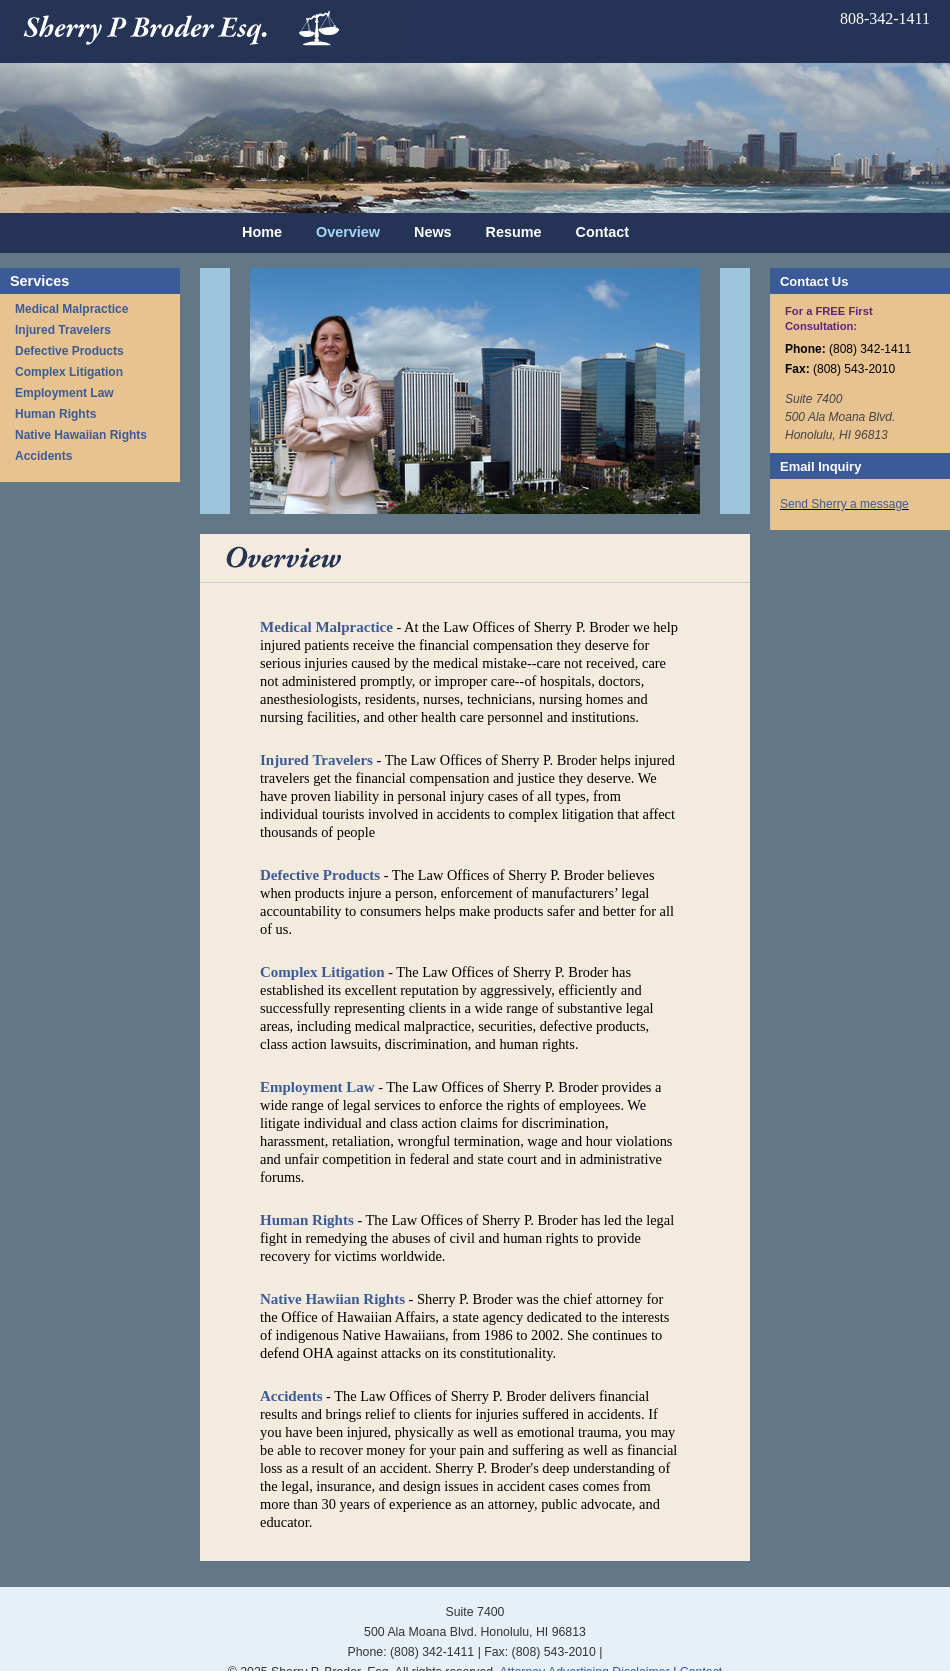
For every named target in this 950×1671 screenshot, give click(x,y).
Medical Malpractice (71, 309)
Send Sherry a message (844, 504)
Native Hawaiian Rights (81, 435)
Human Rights (55, 414)
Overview (348, 232)
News (433, 232)
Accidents (43, 456)
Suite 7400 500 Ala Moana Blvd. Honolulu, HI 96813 (840, 417)
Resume (514, 232)
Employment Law (64, 393)
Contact (603, 232)
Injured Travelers (63, 330)
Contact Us (814, 281)
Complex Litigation (69, 372)
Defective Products (69, 351)
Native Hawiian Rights (332, 1299)
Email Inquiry (820, 466)
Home (262, 232)
